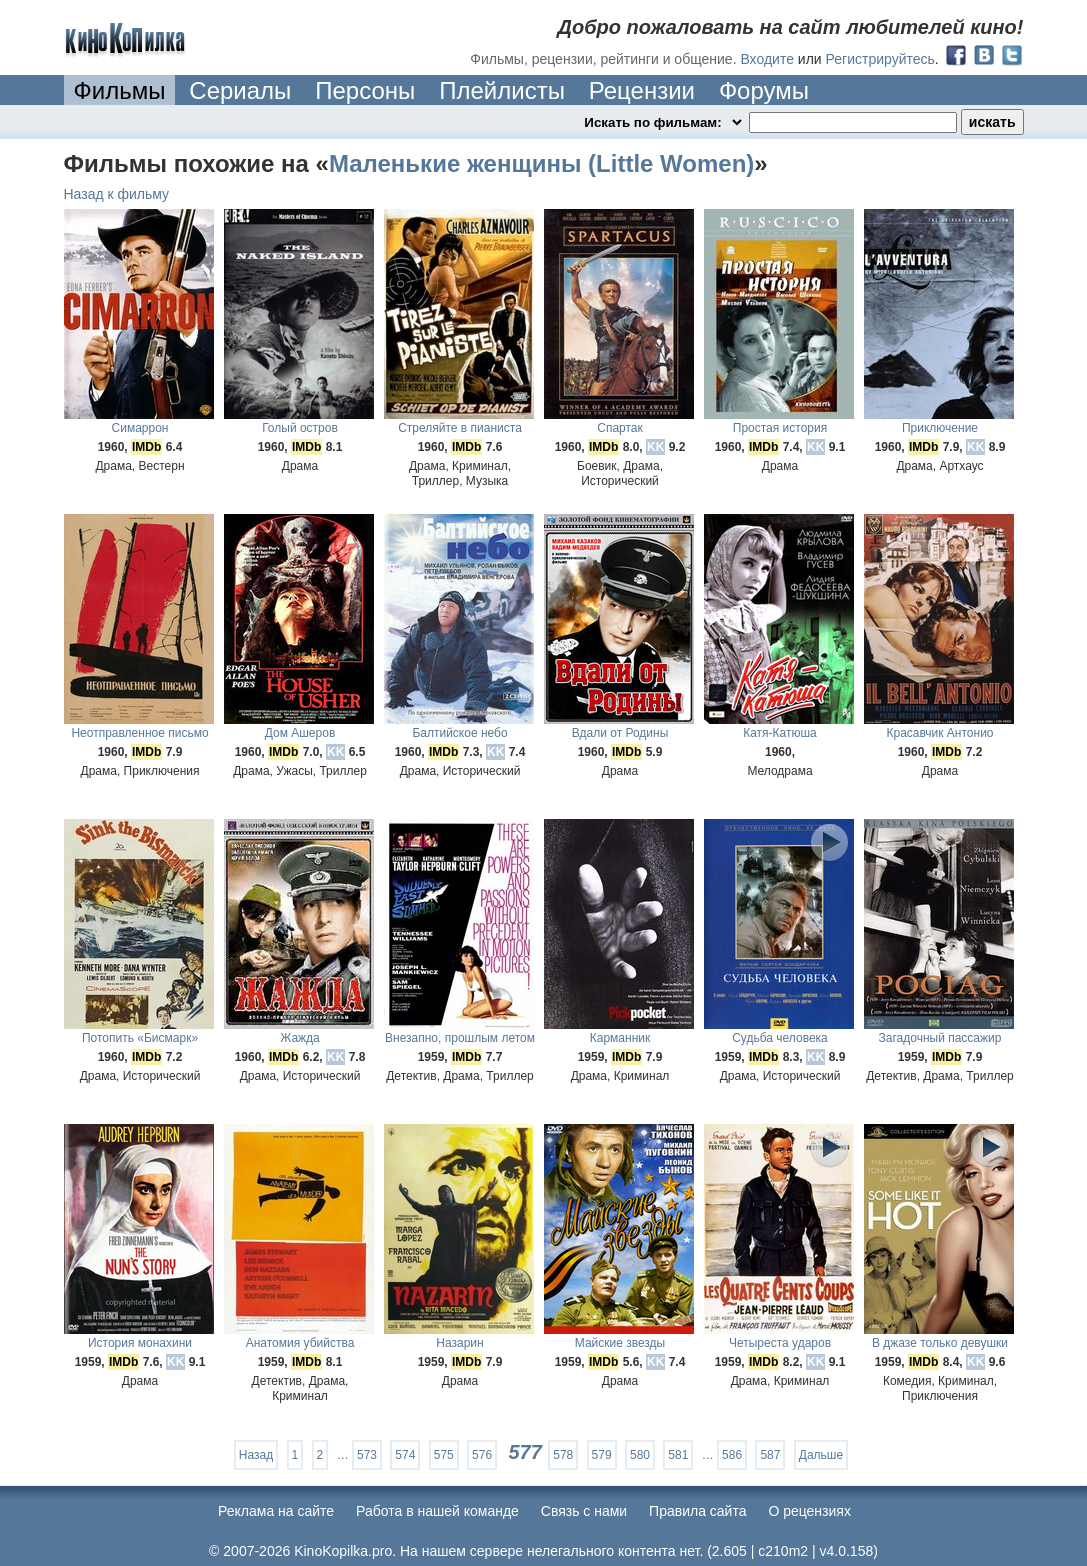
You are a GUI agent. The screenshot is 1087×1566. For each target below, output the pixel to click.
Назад (256, 1455)
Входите (767, 59)
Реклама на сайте (276, 1511)
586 (732, 1455)
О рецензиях (809, 1511)
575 (444, 1455)
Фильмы (120, 90)
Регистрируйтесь (880, 59)
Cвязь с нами (584, 1511)
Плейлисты (502, 90)
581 (678, 1455)
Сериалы (240, 90)
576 (482, 1455)
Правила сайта (697, 1511)
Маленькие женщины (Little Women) (541, 163)
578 (563, 1455)
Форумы (764, 90)
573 (367, 1455)
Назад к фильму (117, 194)
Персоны (365, 90)
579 (602, 1455)
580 (640, 1455)
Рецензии (642, 90)
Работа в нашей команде (437, 1511)
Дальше (821, 1455)
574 (405, 1455)
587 (770, 1455)
